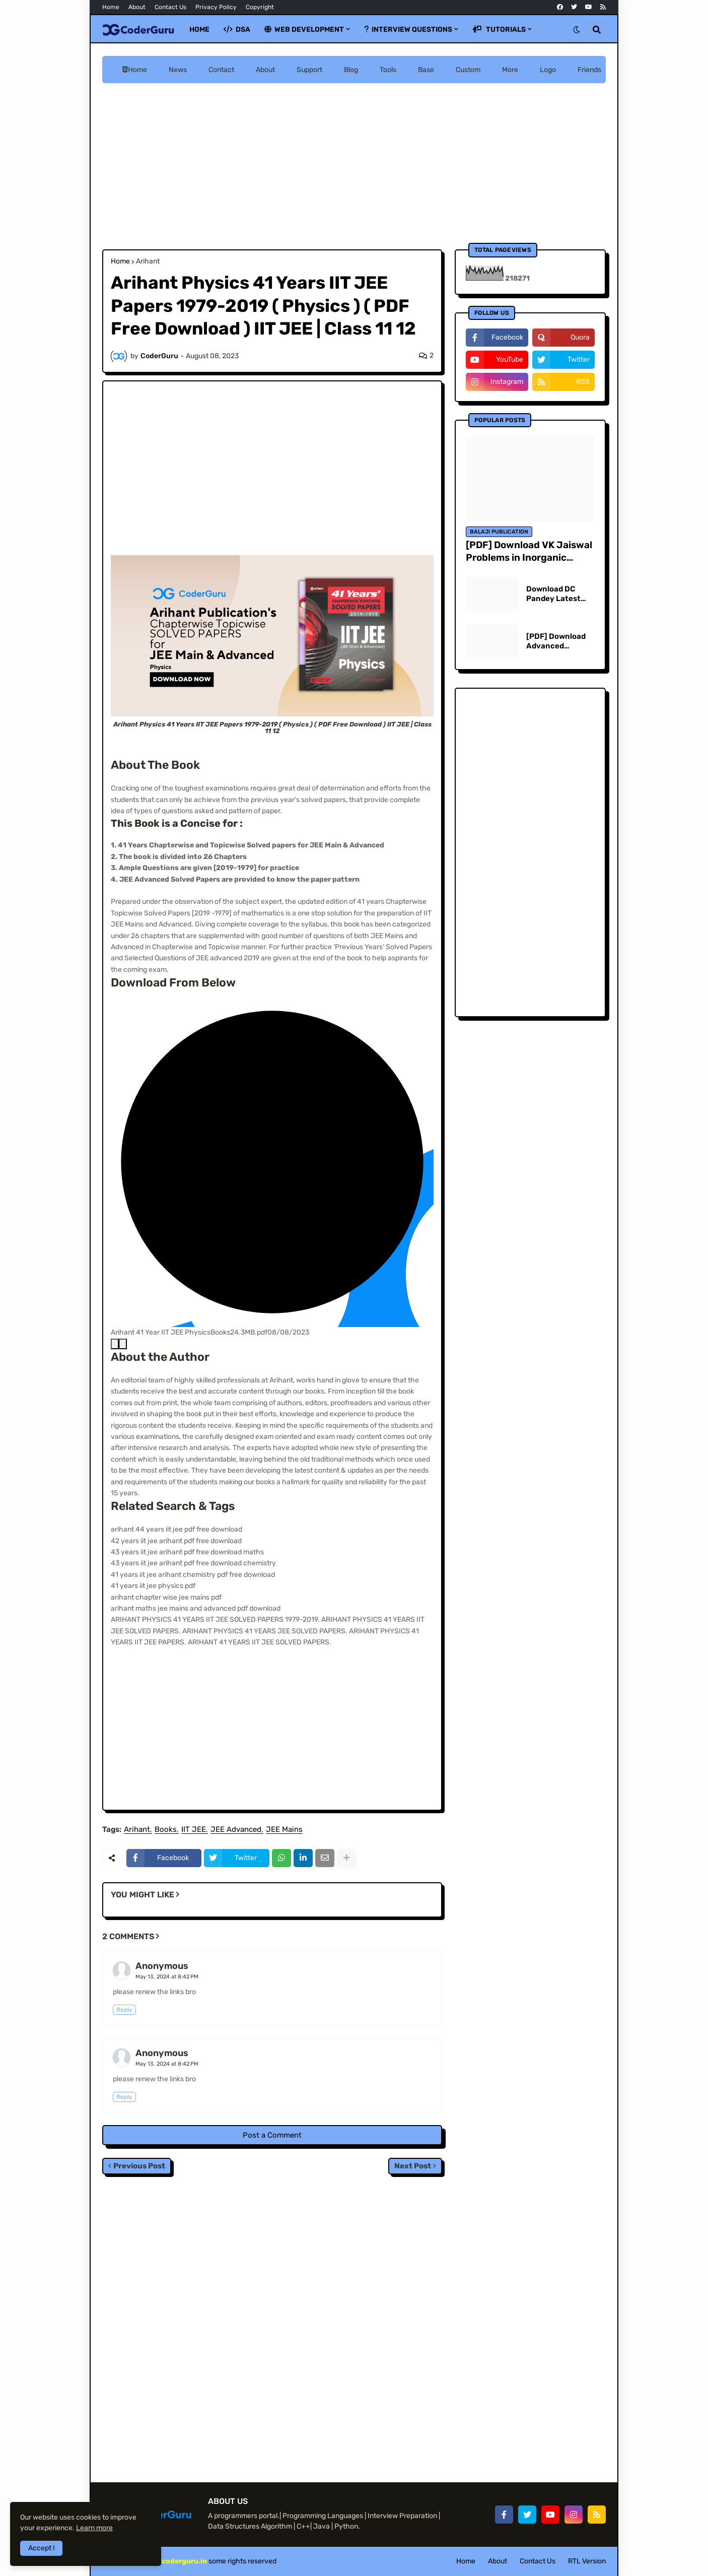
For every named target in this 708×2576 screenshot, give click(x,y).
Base (426, 69)
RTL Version (587, 2561)
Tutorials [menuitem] (499, 29)
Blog (351, 69)
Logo (548, 69)
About (137, 7)
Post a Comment (272, 2135)
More (510, 69)
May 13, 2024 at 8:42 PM (166, 1976)
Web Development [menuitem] (304, 29)
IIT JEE (193, 1830)
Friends (589, 69)
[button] (576, 30)
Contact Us (170, 7)
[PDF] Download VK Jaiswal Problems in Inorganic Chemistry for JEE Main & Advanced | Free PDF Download (529, 551)
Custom (468, 69)
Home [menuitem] (199, 29)
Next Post (412, 2165)
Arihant (148, 261)
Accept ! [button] (41, 2548)
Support (309, 69)
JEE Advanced (235, 1830)
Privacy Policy (216, 7)
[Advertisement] (354, 166)
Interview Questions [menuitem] (408, 29)
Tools (388, 69)
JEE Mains (284, 1830)
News (178, 69)
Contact (221, 69)
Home (110, 7)
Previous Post (139, 2165)
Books (166, 1830)
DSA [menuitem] (237, 29)
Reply (124, 2009)
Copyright (260, 7)
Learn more (94, 2528)
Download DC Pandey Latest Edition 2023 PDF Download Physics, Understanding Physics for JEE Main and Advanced (558, 594)
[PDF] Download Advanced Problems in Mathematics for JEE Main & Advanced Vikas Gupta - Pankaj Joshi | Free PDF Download (557, 641)
